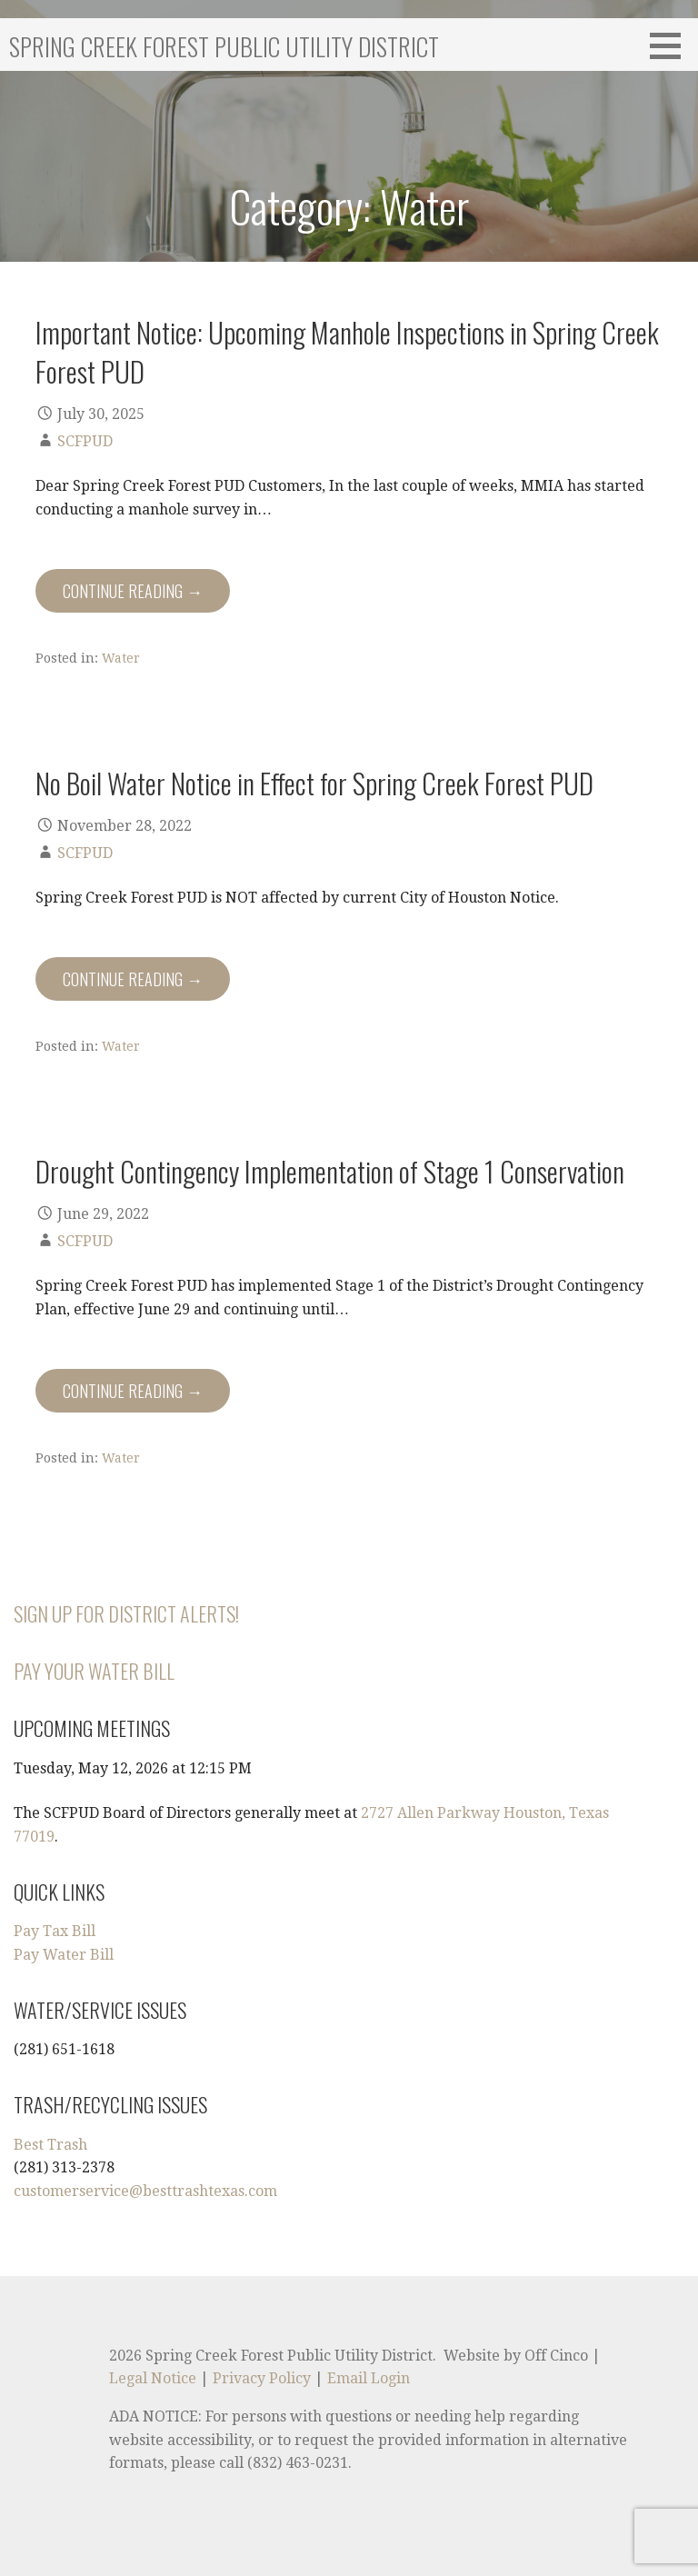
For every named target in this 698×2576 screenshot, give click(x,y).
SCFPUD (85, 441)
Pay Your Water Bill (94, 1670)
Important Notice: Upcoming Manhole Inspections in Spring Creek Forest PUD (347, 351)
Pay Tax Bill (54, 1931)
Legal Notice (152, 2378)
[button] (671, 45)
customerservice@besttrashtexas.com (145, 2191)
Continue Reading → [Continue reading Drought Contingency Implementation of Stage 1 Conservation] (133, 1391)
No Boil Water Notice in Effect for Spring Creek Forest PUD (314, 783)
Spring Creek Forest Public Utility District (224, 46)
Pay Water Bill (64, 1954)
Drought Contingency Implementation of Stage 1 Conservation (329, 1171)
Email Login (368, 2378)
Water (121, 658)
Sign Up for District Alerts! (126, 1613)
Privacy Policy (262, 2378)
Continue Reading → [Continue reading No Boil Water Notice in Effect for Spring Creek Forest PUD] (133, 979)
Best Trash (50, 2144)
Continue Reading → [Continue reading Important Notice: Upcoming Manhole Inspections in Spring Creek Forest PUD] (133, 591)
